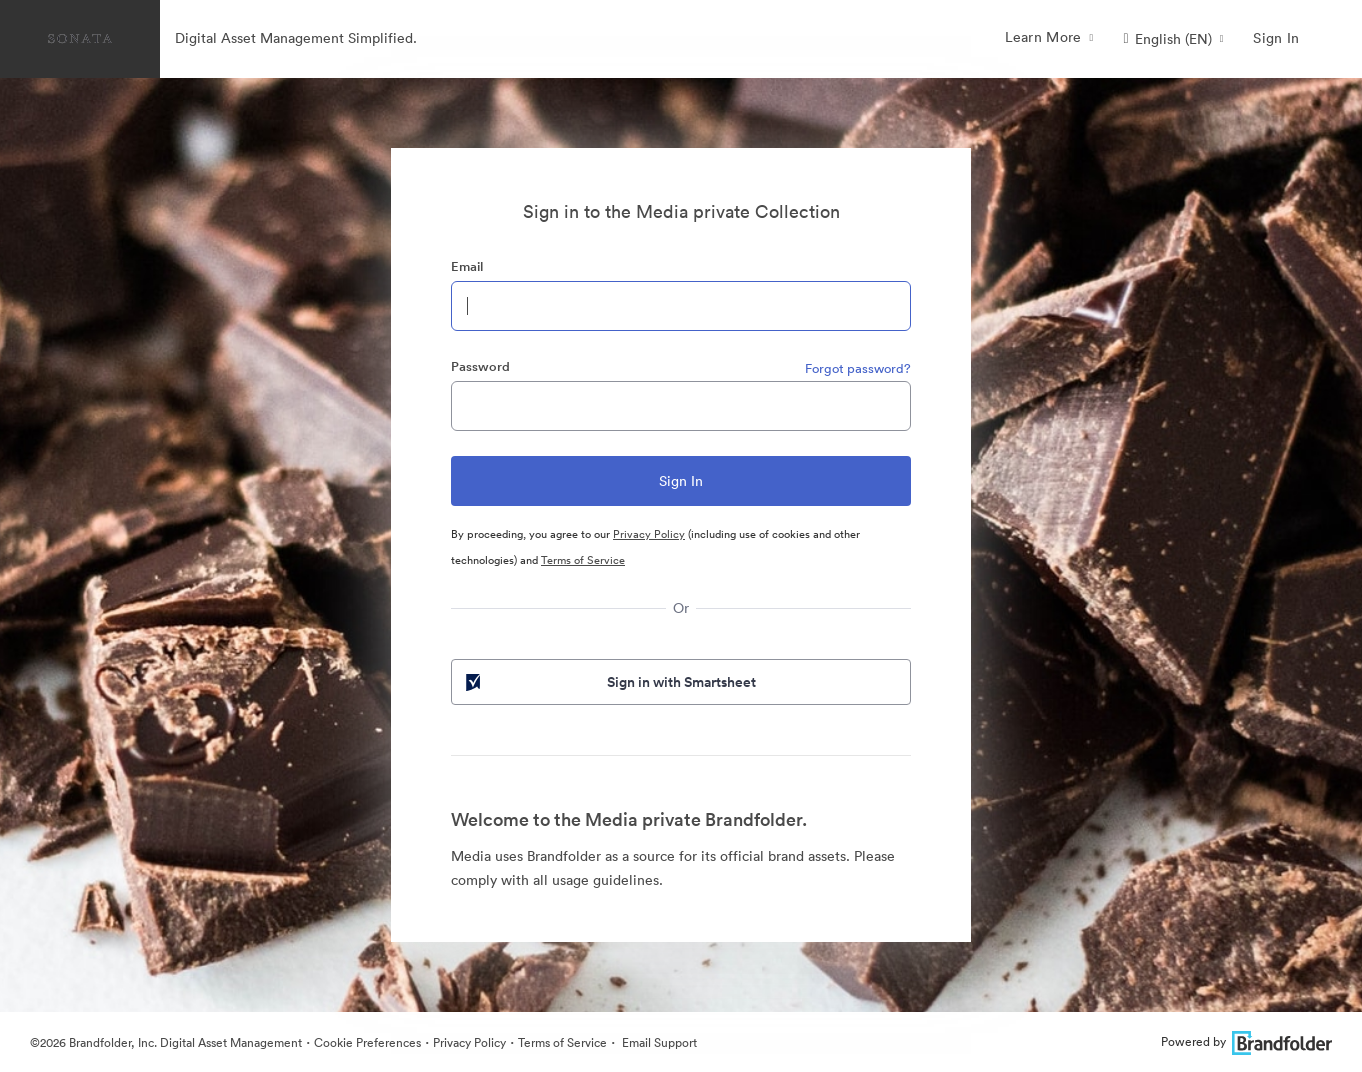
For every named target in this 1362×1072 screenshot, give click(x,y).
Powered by (1246, 1041)
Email (467, 266)
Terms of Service (583, 560)
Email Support (658, 1042)
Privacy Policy (649, 534)
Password (480, 366)
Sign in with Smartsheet (609, 682)
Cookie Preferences (367, 1042)
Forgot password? (858, 368)
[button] (1174, 39)
